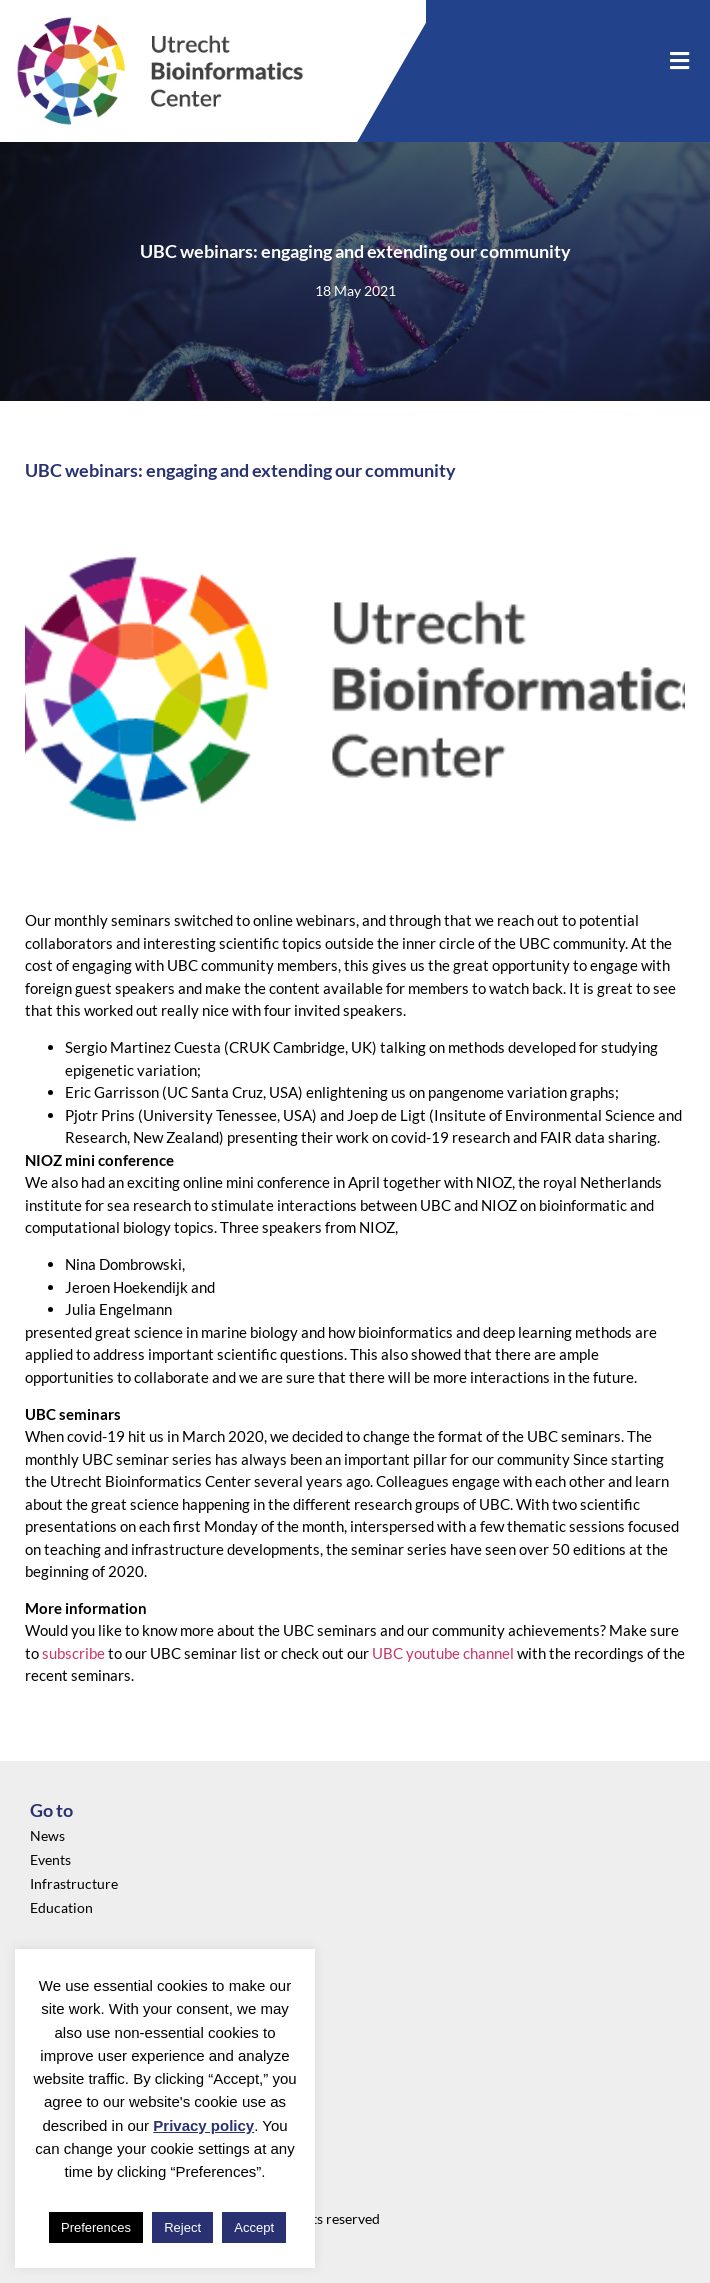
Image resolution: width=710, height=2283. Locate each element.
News (47, 1835)
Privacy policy (203, 2125)
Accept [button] (254, 2227)
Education (61, 1907)
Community (67, 2032)
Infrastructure (74, 1883)
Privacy (53, 1984)
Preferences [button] (96, 2227)
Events (50, 1859)
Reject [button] (182, 2227)
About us (58, 2008)
